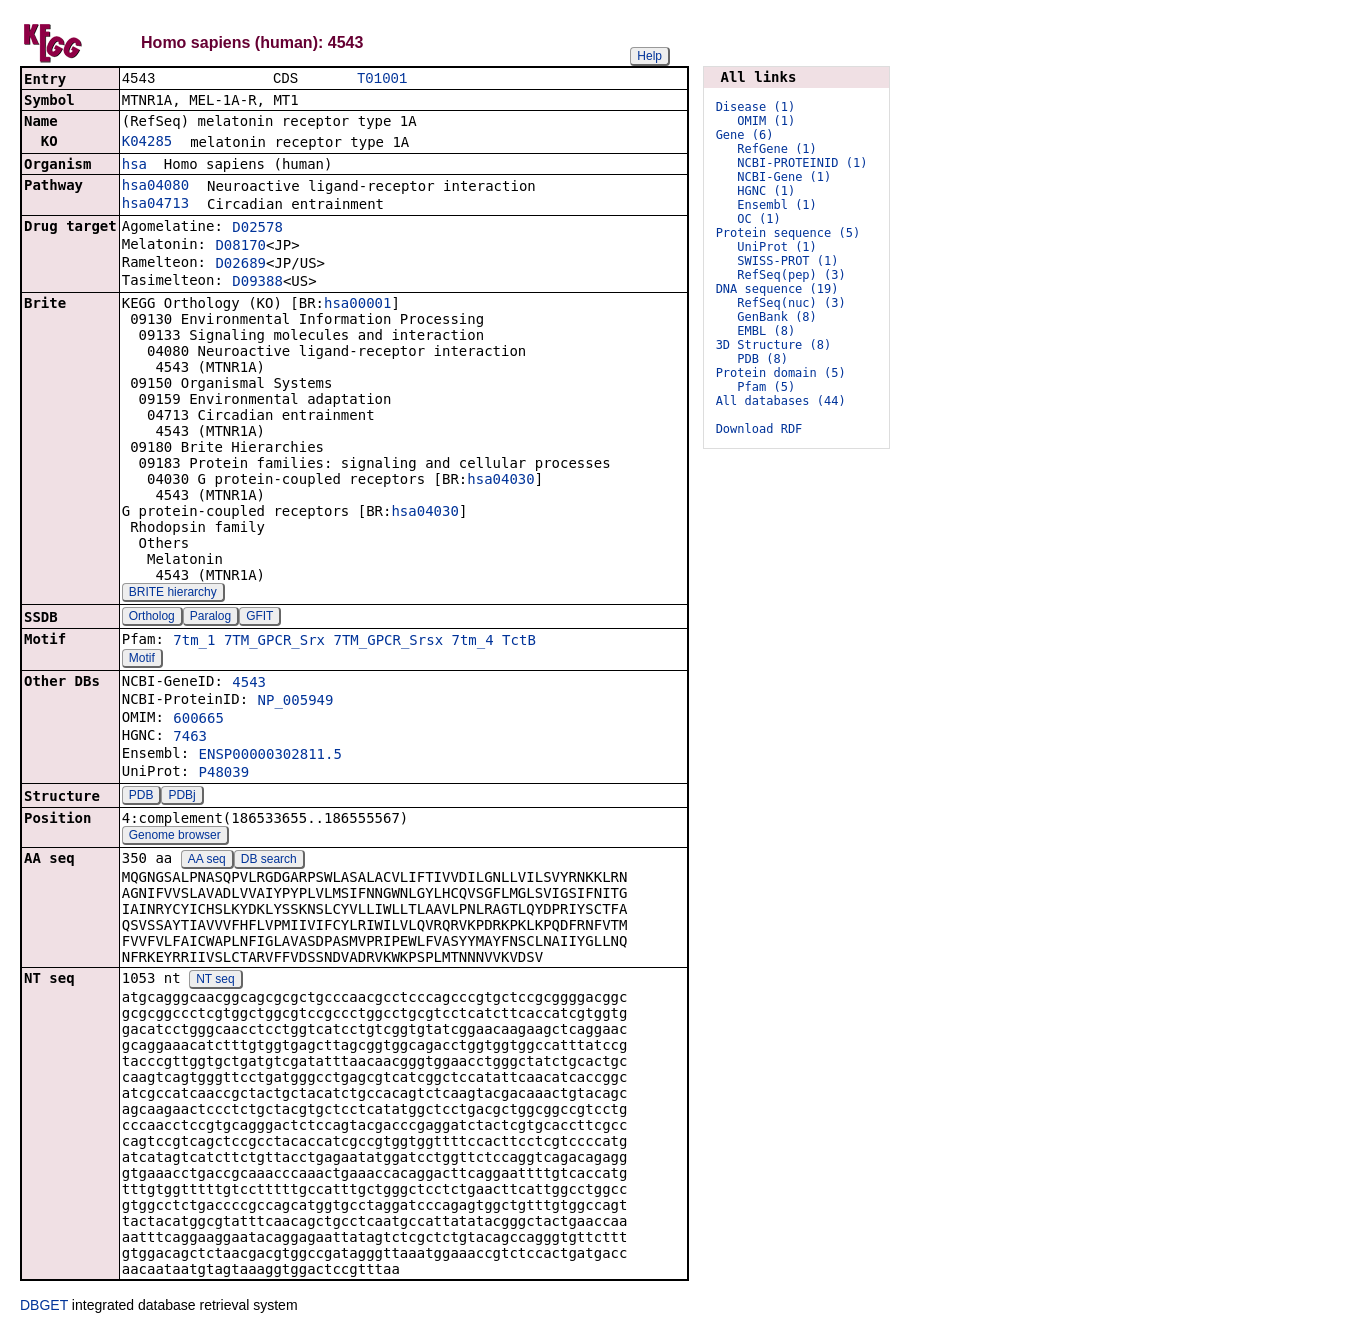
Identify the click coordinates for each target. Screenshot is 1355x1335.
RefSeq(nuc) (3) (791, 303)
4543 (249, 684)
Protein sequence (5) (788, 233)
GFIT (259, 618)
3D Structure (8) (774, 345)
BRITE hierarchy (173, 594)
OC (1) (758, 219)
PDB (141, 797)
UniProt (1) (776, 247)
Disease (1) (755, 107)
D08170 (240, 247)
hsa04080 (155, 187)
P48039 (224, 774)
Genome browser (175, 837)
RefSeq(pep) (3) (791, 275)
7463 (190, 738)
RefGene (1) (776, 149)
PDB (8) (762, 359)
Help (649, 56)
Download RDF (759, 429)
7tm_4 (473, 642)
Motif (142, 660)
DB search (269, 861)
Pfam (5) (766, 387)
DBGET (44, 1307)
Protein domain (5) (781, 373)
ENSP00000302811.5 (270, 756)
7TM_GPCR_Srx (274, 642)
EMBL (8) (766, 331)
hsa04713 (155, 205)
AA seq (207, 861)
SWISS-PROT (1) (787, 261)
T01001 (382, 79)
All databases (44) (781, 401)
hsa (134, 166)
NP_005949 (296, 702)
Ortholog (152, 618)
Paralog (210, 618)
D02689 (240, 265)
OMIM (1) (766, 121)
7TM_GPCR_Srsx (388, 642)
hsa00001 (357, 305)
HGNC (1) (766, 191)
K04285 (147, 143)
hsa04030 (500, 481)
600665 (198, 720)
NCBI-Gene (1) (784, 177)
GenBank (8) (776, 317)
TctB (519, 642)
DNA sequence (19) (777, 289)
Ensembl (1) (776, 205)
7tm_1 (194, 642)
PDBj (181, 797)
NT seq (215, 981)
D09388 (257, 283)
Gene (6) (745, 135)
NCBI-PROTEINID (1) (802, 163)
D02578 (257, 229)
